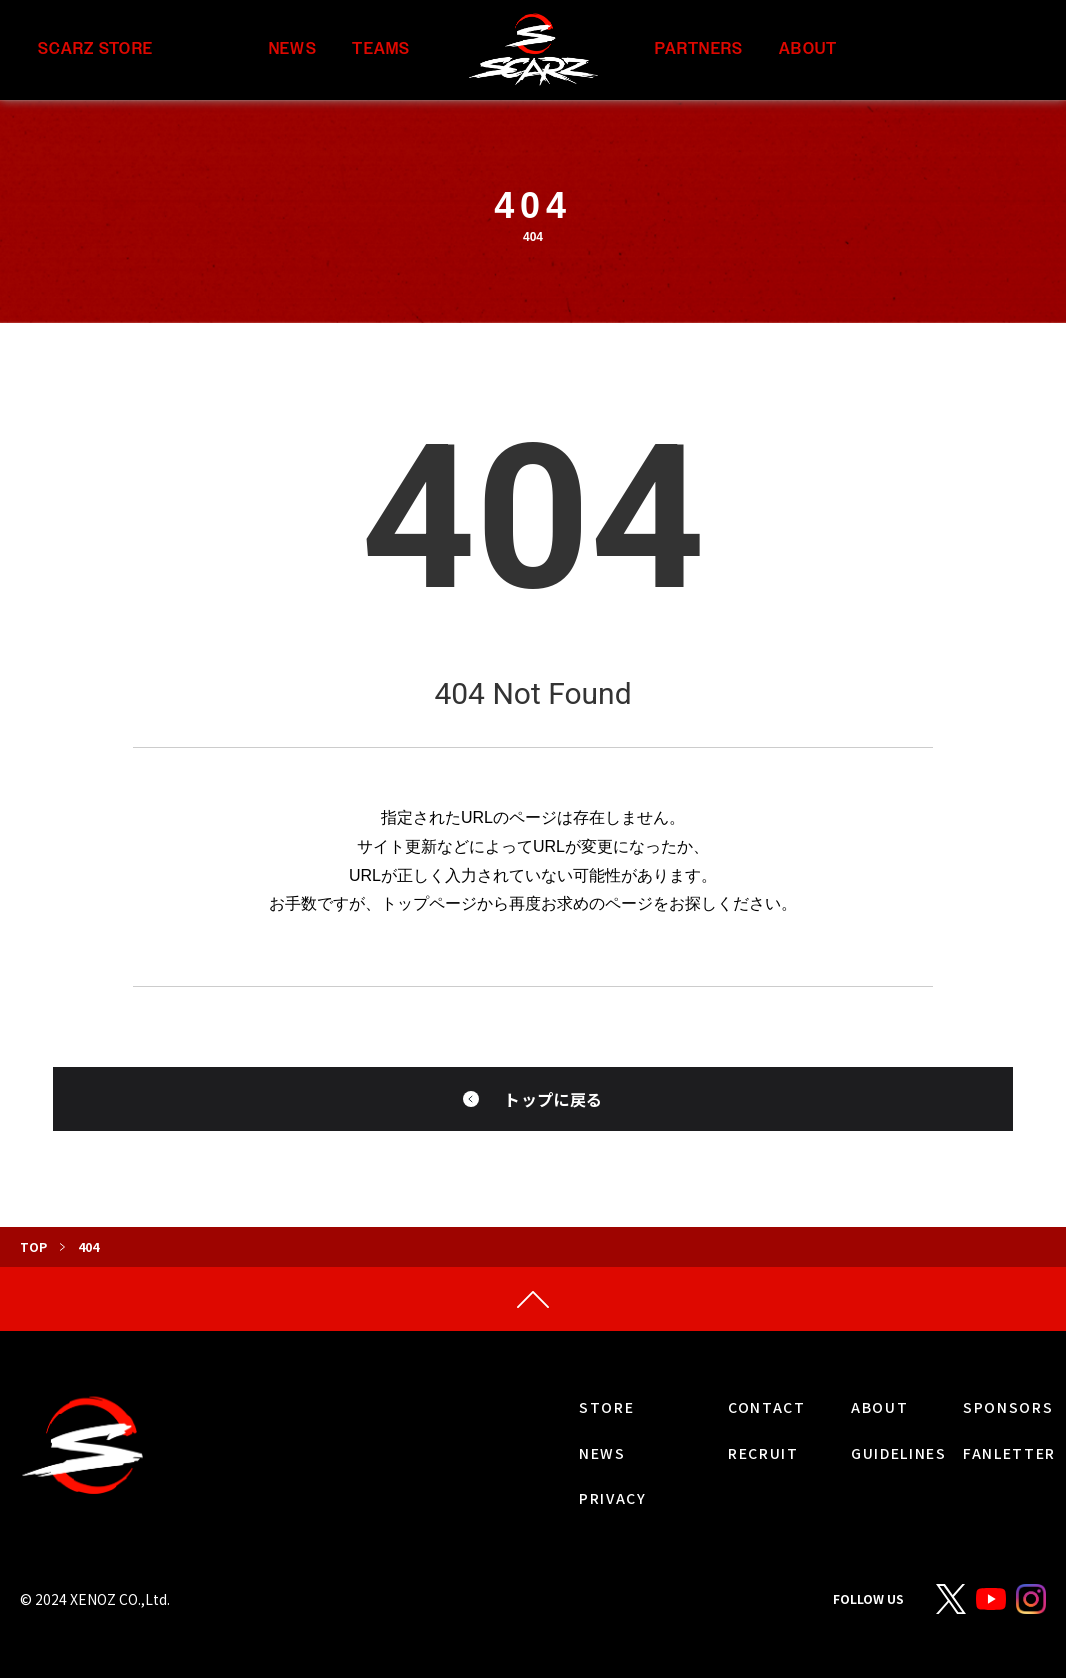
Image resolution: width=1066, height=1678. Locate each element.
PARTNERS (699, 49)
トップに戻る (553, 1099)
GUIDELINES (899, 1453)
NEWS (293, 49)
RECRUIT (763, 1453)
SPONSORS (1008, 1407)
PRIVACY (613, 1498)
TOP (33, 1246)
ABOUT (808, 49)
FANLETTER (1009, 1453)
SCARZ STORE (95, 49)
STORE (606, 1407)
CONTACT (767, 1407)
